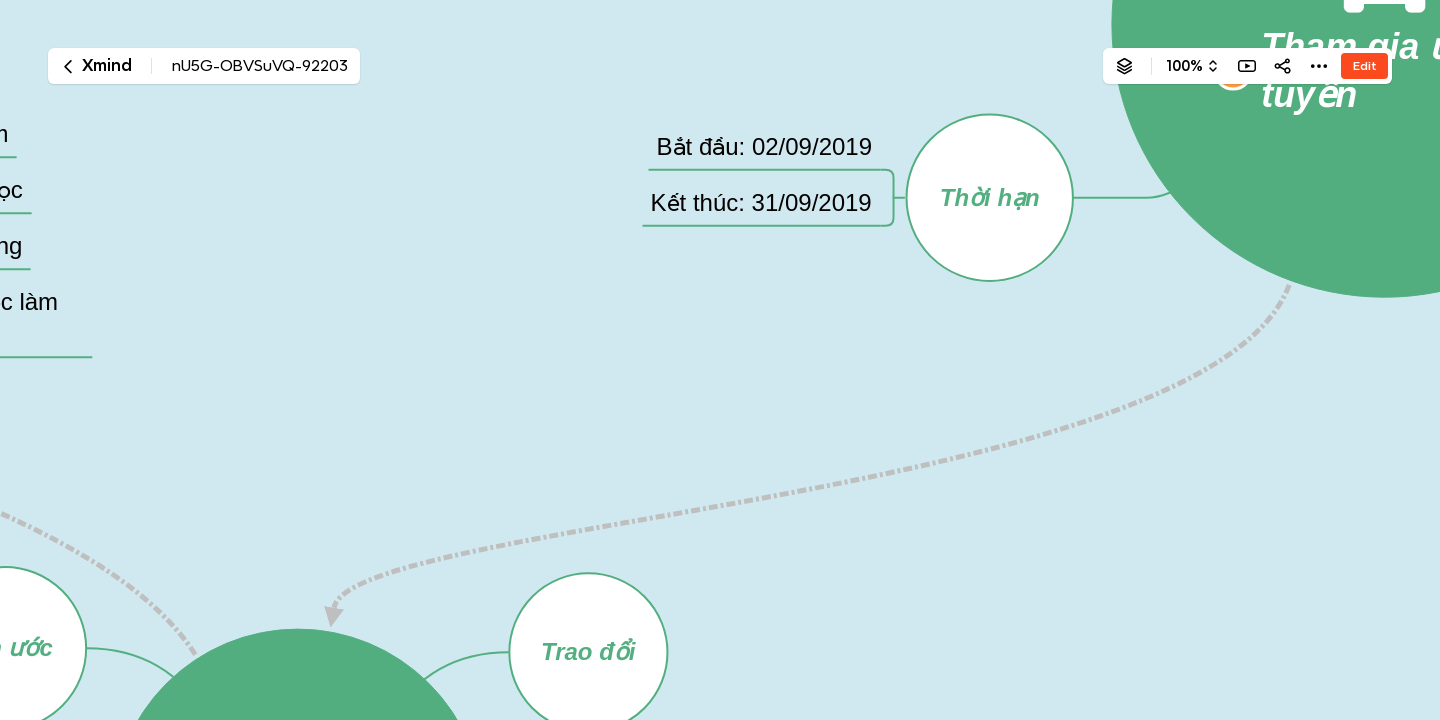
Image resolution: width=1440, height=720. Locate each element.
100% (1184, 66)
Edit (1364, 65)
